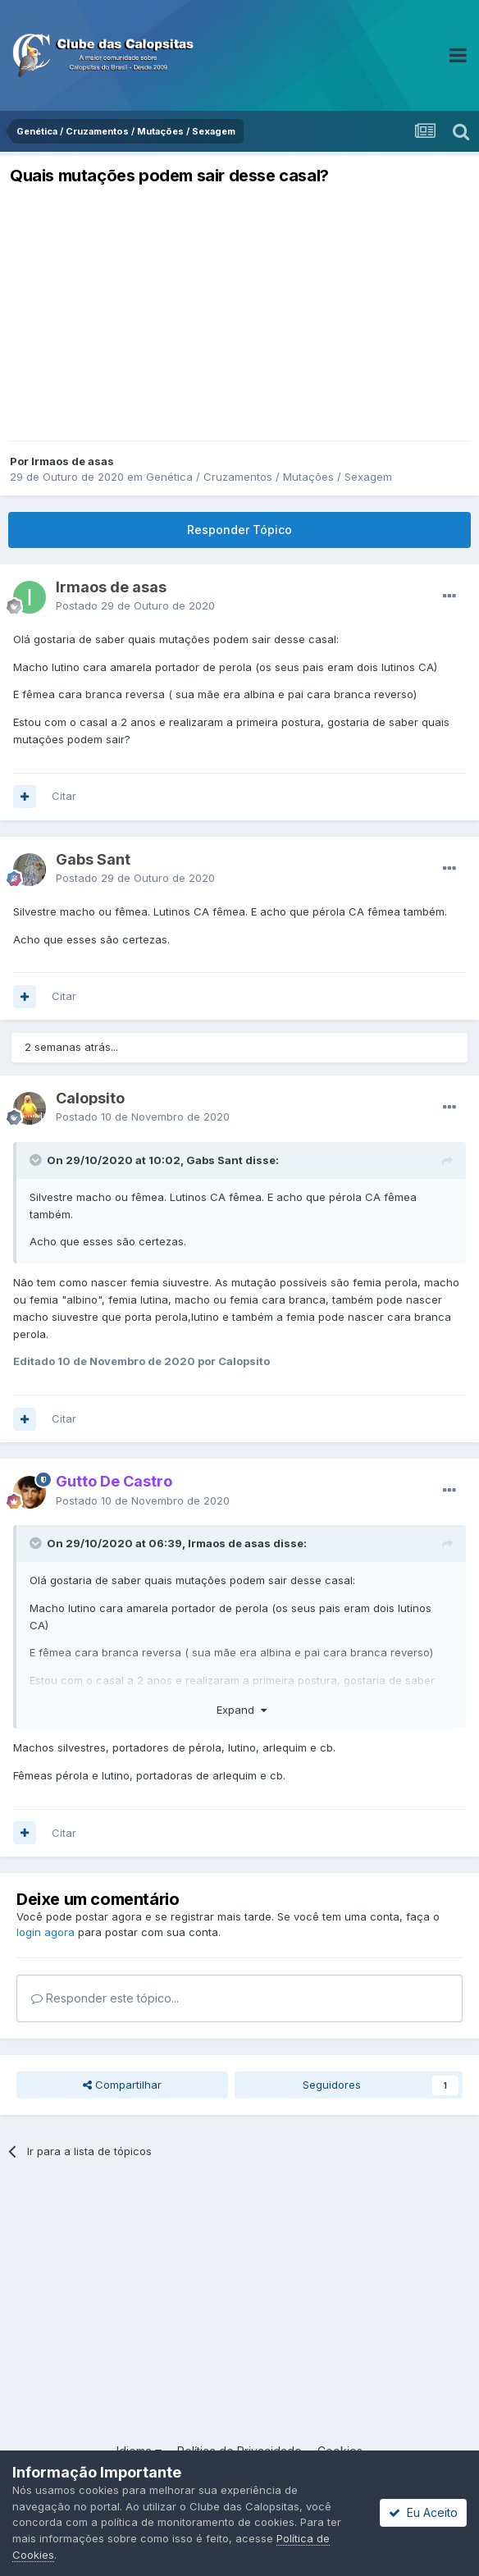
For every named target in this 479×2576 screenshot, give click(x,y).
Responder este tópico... (105, 1998)
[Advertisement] (239, 313)
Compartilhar (122, 2084)
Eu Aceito (423, 2512)
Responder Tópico (239, 530)
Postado (135, 605)
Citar (64, 795)
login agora (45, 1932)
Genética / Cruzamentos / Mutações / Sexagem (269, 476)
